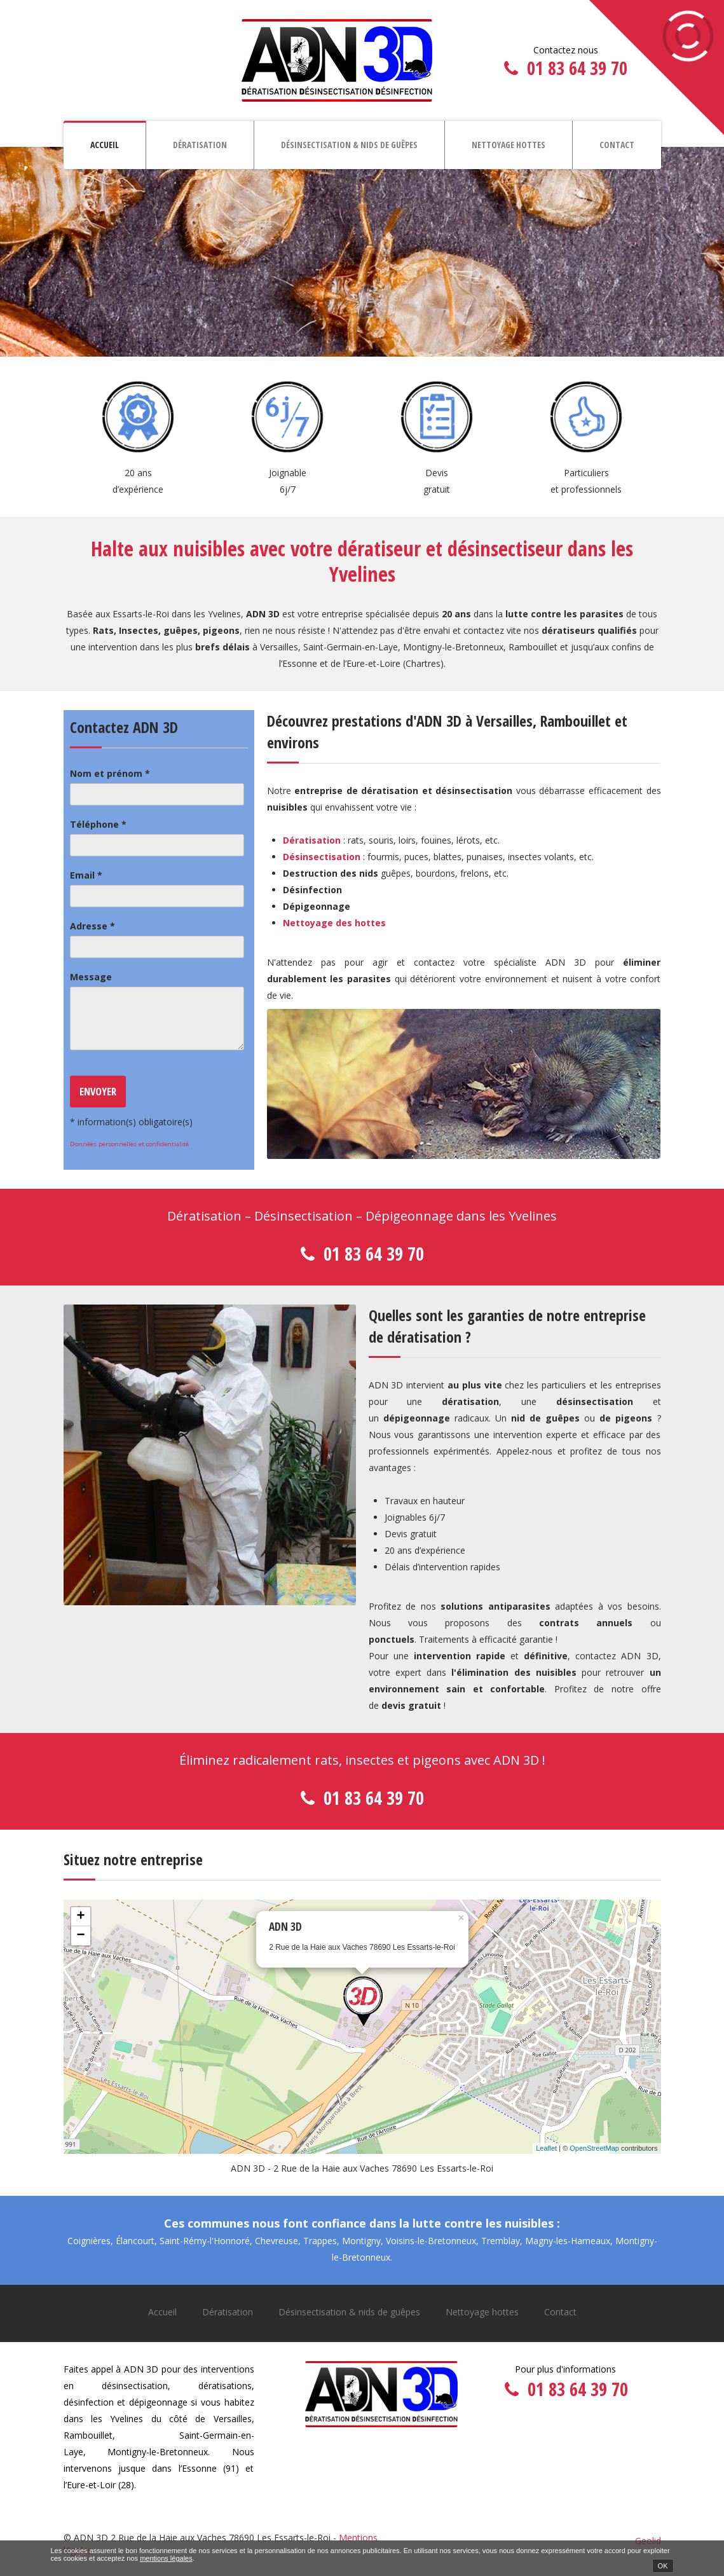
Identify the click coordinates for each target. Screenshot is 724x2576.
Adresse (92, 926)
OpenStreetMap (594, 2148)
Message (91, 977)
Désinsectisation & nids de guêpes (349, 145)
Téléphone (98, 824)
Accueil (104, 145)
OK (663, 2566)
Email (86, 875)
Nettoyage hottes (508, 145)
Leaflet (546, 2148)
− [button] (80, 1935)
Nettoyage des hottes (334, 923)
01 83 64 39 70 (577, 68)
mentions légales (166, 2558)
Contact (616, 145)
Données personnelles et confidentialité (129, 1144)
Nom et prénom (110, 773)
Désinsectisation (321, 857)
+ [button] (80, 1916)
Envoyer (97, 1091)
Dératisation (200, 145)
